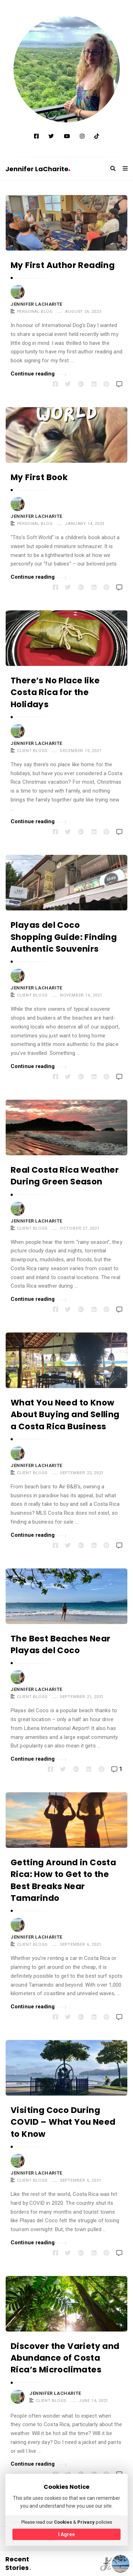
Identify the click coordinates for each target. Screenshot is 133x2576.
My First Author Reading (63, 265)
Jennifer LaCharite (37, 168)
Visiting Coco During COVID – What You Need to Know (63, 2122)
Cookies (63, 2522)
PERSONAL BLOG (35, 311)
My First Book (39, 477)
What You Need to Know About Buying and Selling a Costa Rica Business (65, 1414)
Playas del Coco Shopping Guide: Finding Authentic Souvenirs (64, 937)
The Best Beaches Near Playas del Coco (60, 1644)
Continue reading (39, 373)
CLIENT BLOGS (32, 750)
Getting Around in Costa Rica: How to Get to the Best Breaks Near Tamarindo (63, 1880)
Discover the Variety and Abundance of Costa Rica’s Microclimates (65, 2358)
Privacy (86, 2522)
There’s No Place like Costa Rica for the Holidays (55, 692)
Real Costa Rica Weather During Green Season (65, 1175)
